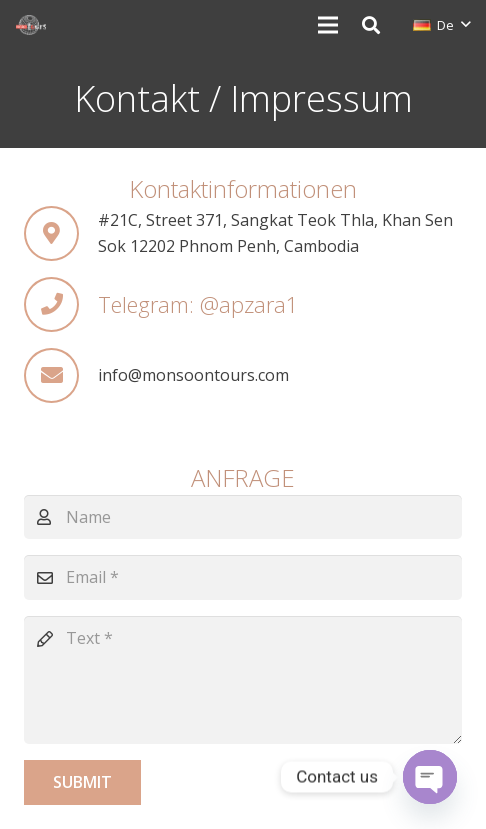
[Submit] (82, 782)
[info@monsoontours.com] (61, 375)
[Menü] (328, 25)
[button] (371, 25)
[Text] (243, 680)
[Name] (243, 517)
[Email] (243, 577)
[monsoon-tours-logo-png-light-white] (31, 25)
